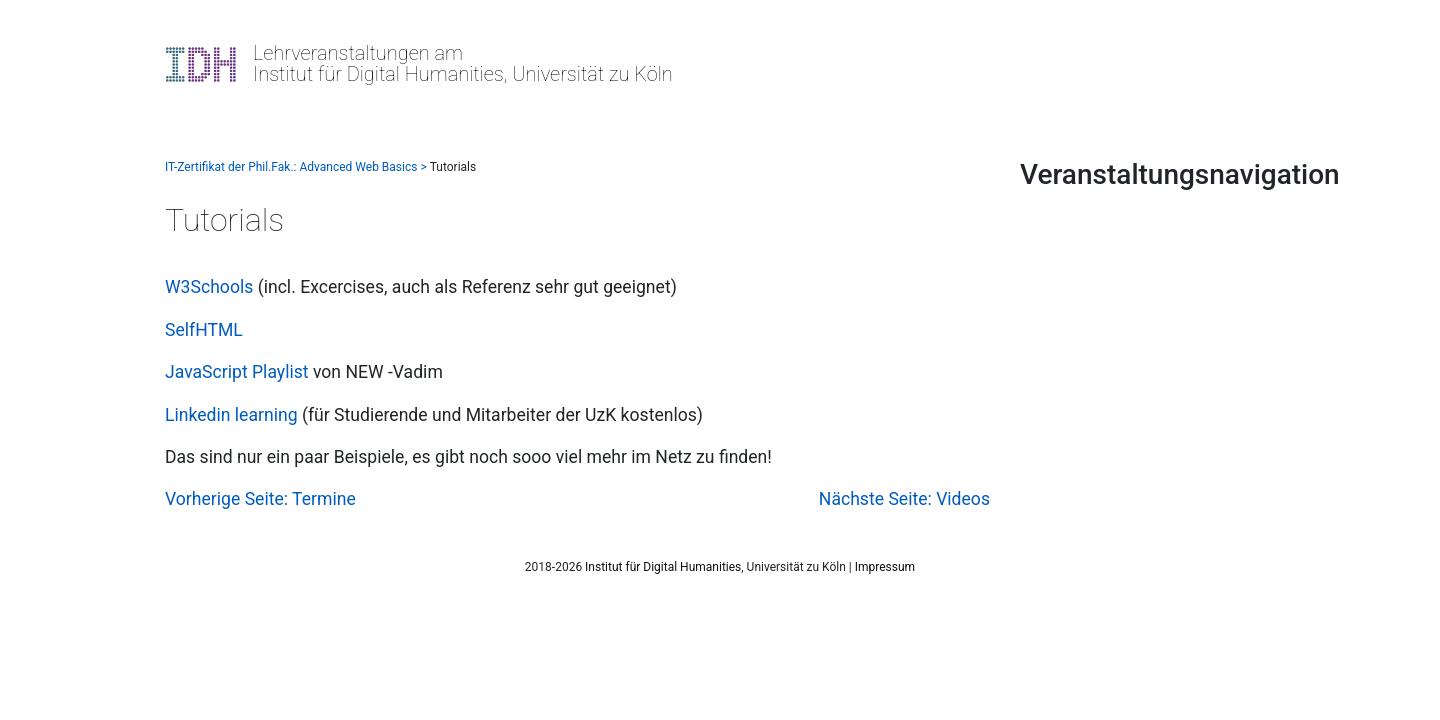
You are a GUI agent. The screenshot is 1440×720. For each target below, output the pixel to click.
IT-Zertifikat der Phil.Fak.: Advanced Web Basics (291, 167)
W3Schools (209, 287)
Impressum (885, 567)
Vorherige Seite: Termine (260, 499)
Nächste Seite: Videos (904, 499)
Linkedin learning (231, 415)
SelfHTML (204, 330)
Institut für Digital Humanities (663, 567)
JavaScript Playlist (237, 372)
